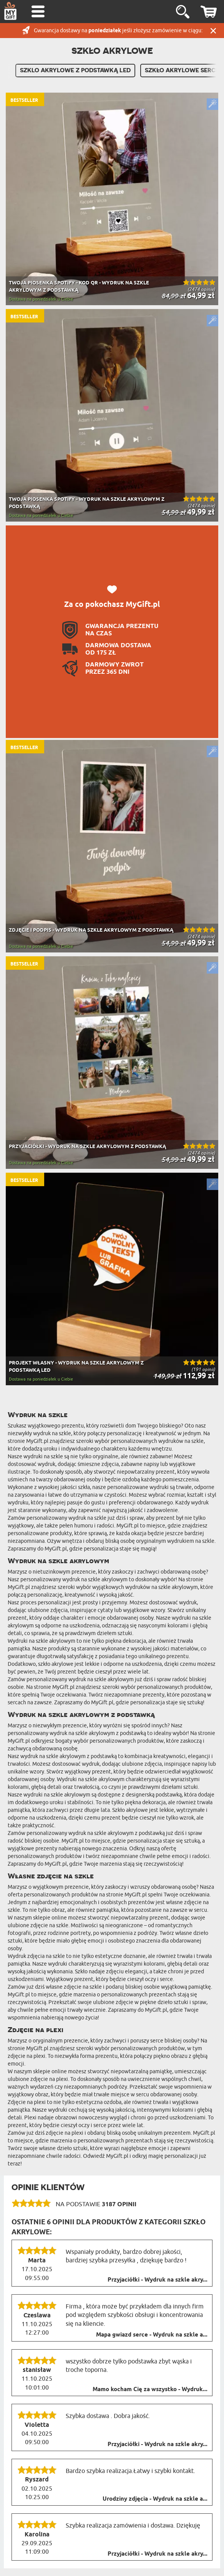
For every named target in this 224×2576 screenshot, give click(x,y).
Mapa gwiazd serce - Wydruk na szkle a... (151, 2335)
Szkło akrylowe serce (182, 70)
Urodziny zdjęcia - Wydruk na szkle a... (155, 2499)
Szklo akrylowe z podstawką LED (75, 70)
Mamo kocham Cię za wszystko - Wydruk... (150, 2389)
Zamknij (213, 30)
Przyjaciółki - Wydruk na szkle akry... (157, 2280)
